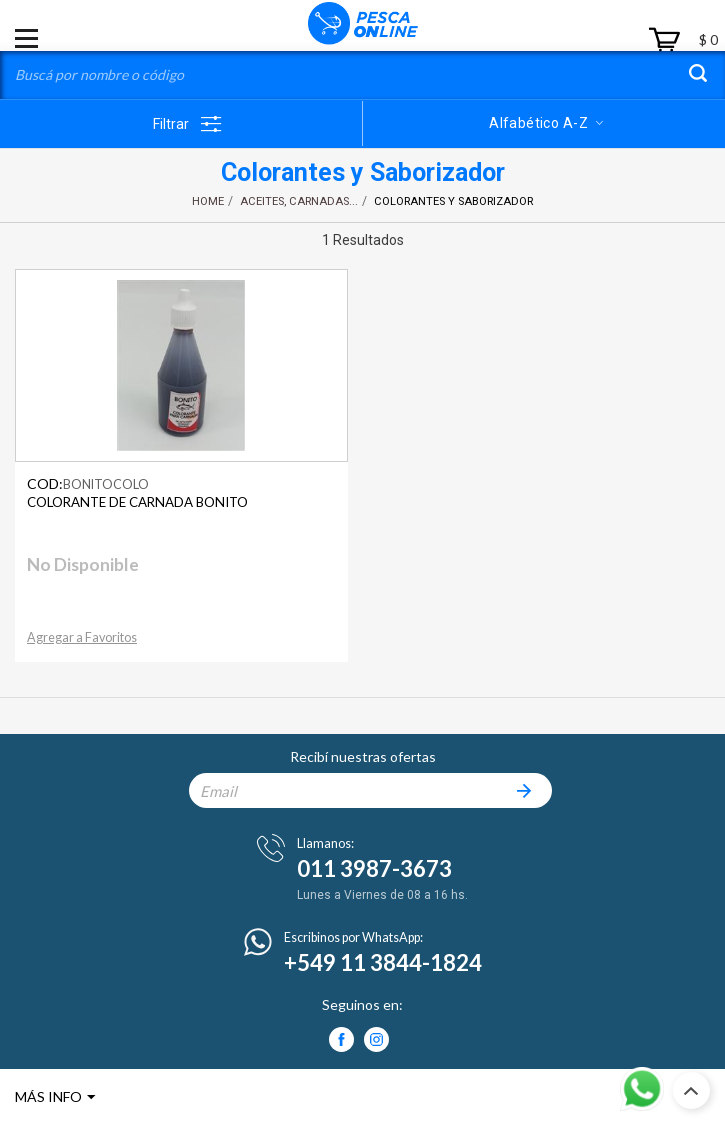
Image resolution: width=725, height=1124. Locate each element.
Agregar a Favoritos (82, 637)
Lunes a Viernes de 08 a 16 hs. (382, 895)
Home (208, 201)
